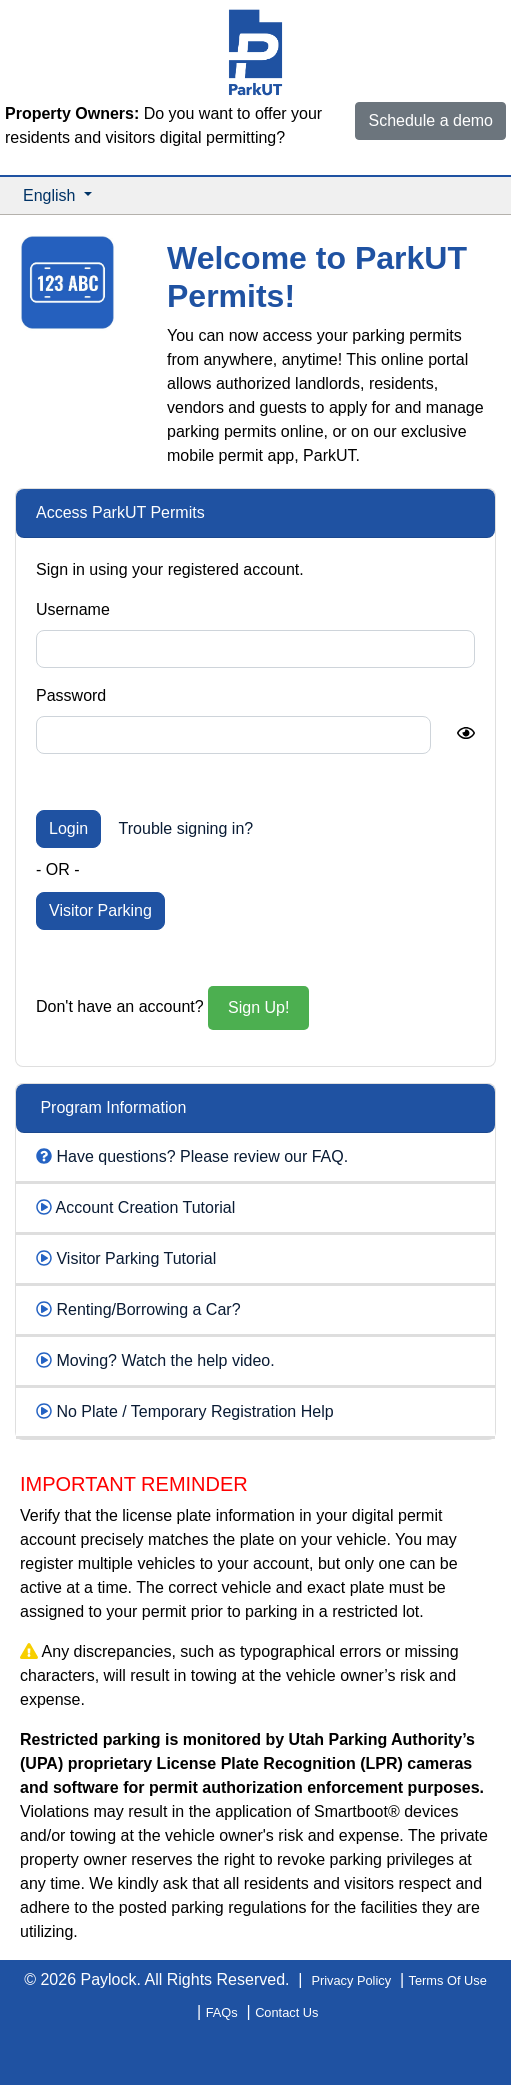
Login (68, 828)
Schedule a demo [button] (430, 120)
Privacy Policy (351, 1980)
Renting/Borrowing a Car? (148, 1309)
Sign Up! (258, 1007)
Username (73, 609)
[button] (57, 196)
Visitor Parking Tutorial (136, 1258)
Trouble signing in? (186, 828)
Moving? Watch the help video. (165, 1360)
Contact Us (286, 2012)
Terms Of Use (448, 1980)
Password (71, 695)
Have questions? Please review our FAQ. (202, 1156)
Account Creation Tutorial (146, 1207)
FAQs (222, 2012)
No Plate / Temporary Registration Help (194, 1411)
